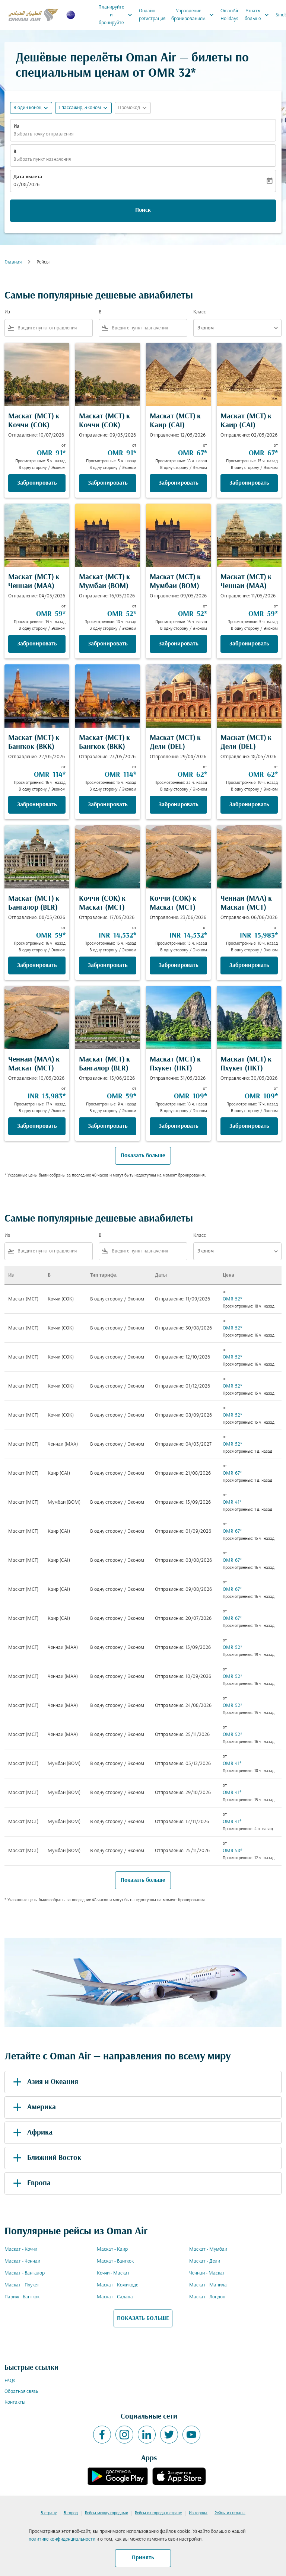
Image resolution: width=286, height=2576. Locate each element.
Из (16, 126)
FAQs (9, 2381)
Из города (198, 2513)
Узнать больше (259, 14)
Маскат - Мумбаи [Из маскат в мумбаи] (208, 2249)
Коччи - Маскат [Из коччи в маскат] (113, 2273)
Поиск (143, 210)
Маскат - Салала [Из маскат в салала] (115, 2297)
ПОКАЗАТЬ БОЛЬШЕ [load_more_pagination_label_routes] (143, 2318)
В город (71, 2513)
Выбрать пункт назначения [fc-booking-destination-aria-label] (42, 159)
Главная (13, 262)
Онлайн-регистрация (152, 15)
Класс (199, 312)
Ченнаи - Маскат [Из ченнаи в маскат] (207, 2273)
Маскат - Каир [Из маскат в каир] (112, 2249)
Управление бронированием (194, 14)
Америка (33, 2107)
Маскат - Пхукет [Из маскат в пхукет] (21, 2285)
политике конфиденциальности (62, 2539)
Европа (30, 2183)
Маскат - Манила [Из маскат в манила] (208, 2285)
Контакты (14, 2402)
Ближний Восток (45, 2158)
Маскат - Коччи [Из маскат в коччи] (20, 2249)
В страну (49, 2513)
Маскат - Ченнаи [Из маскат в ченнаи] (22, 2261)
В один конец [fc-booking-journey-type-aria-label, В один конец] (27, 108)
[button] (83, 108)
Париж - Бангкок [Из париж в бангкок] (21, 2297)
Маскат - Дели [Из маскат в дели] (204, 2261)
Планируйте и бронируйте (117, 14)
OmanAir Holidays (229, 15)
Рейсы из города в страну (158, 2513)
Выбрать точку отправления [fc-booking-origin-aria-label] (43, 134)
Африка (31, 2133)
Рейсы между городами (106, 2513)
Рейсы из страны (229, 2513)
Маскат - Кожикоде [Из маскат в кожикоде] (117, 2285)
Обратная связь (21, 2391)
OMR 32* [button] (172, 73)
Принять (143, 2558)
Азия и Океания (44, 2082)
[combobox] (53, 328)
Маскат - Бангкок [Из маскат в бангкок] (115, 2261)
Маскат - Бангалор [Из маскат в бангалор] (24, 2273)
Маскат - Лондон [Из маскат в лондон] (207, 2297)
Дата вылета (27, 177)
